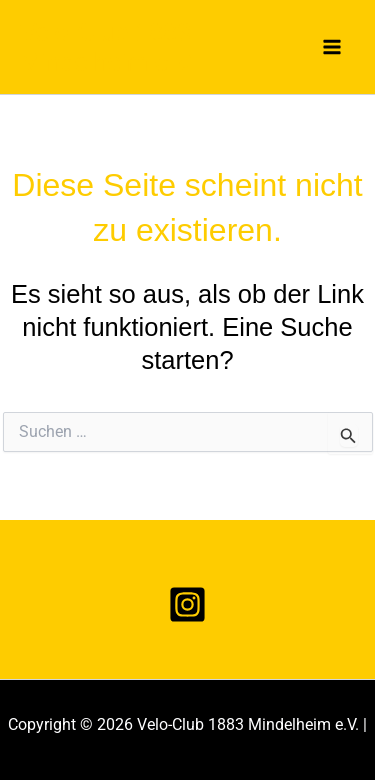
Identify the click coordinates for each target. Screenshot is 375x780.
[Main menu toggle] (333, 47)
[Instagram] (187, 604)
